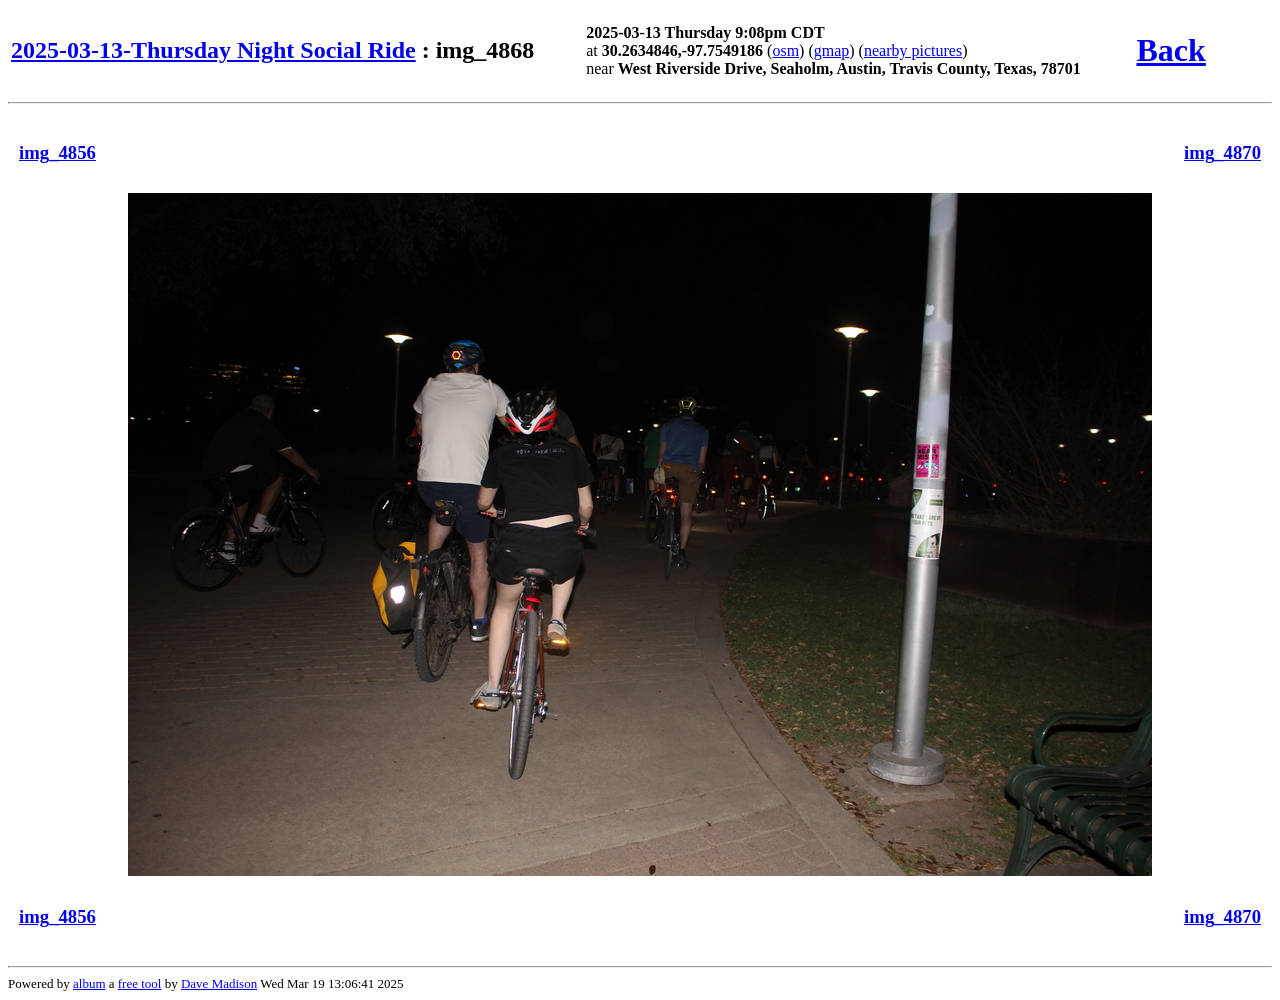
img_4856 (57, 152)
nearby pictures (913, 50)
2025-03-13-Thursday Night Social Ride (213, 50)
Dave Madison (219, 983)
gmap (832, 50)
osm (785, 50)
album (89, 983)
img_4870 (1222, 152)
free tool (140, 983)
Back (1170, 50)
